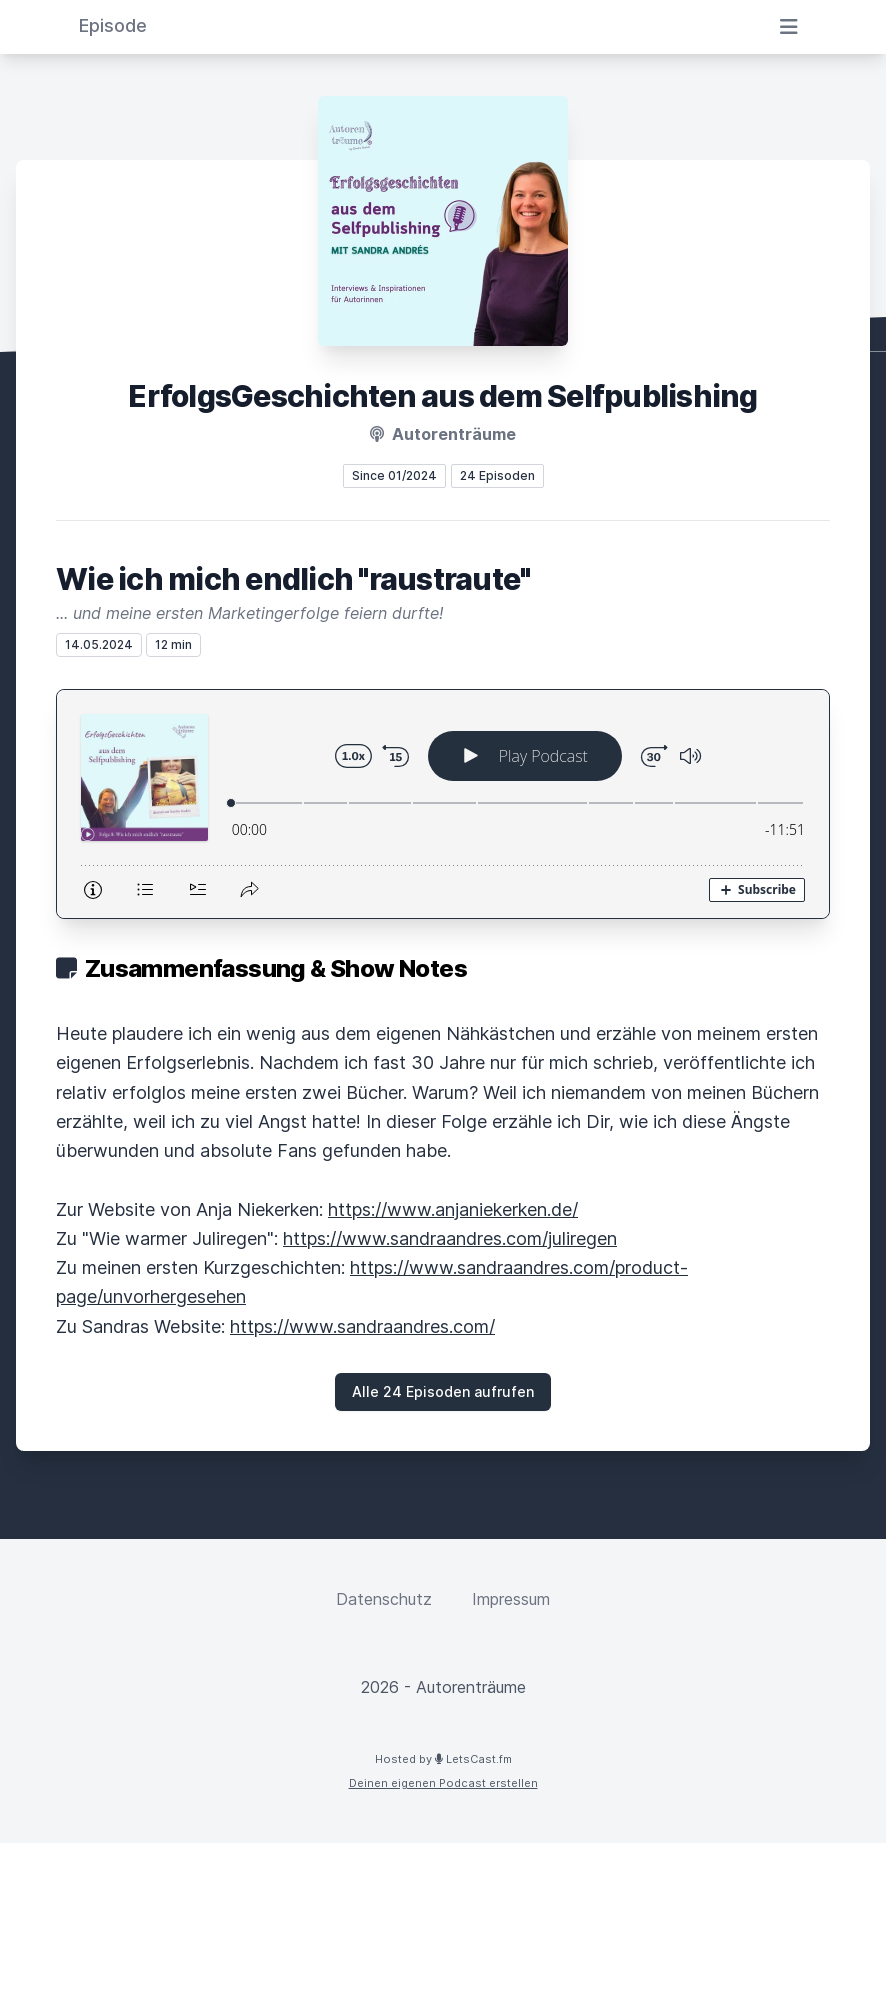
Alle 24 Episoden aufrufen (443, 1391)
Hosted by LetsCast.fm (443, 1759)
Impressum (511, 1599)
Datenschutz (384, 1599)
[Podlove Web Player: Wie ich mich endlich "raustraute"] (443, 804)
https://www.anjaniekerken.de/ (453, 1209)
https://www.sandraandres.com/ (362, 1326)
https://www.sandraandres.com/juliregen (450, 1238)
